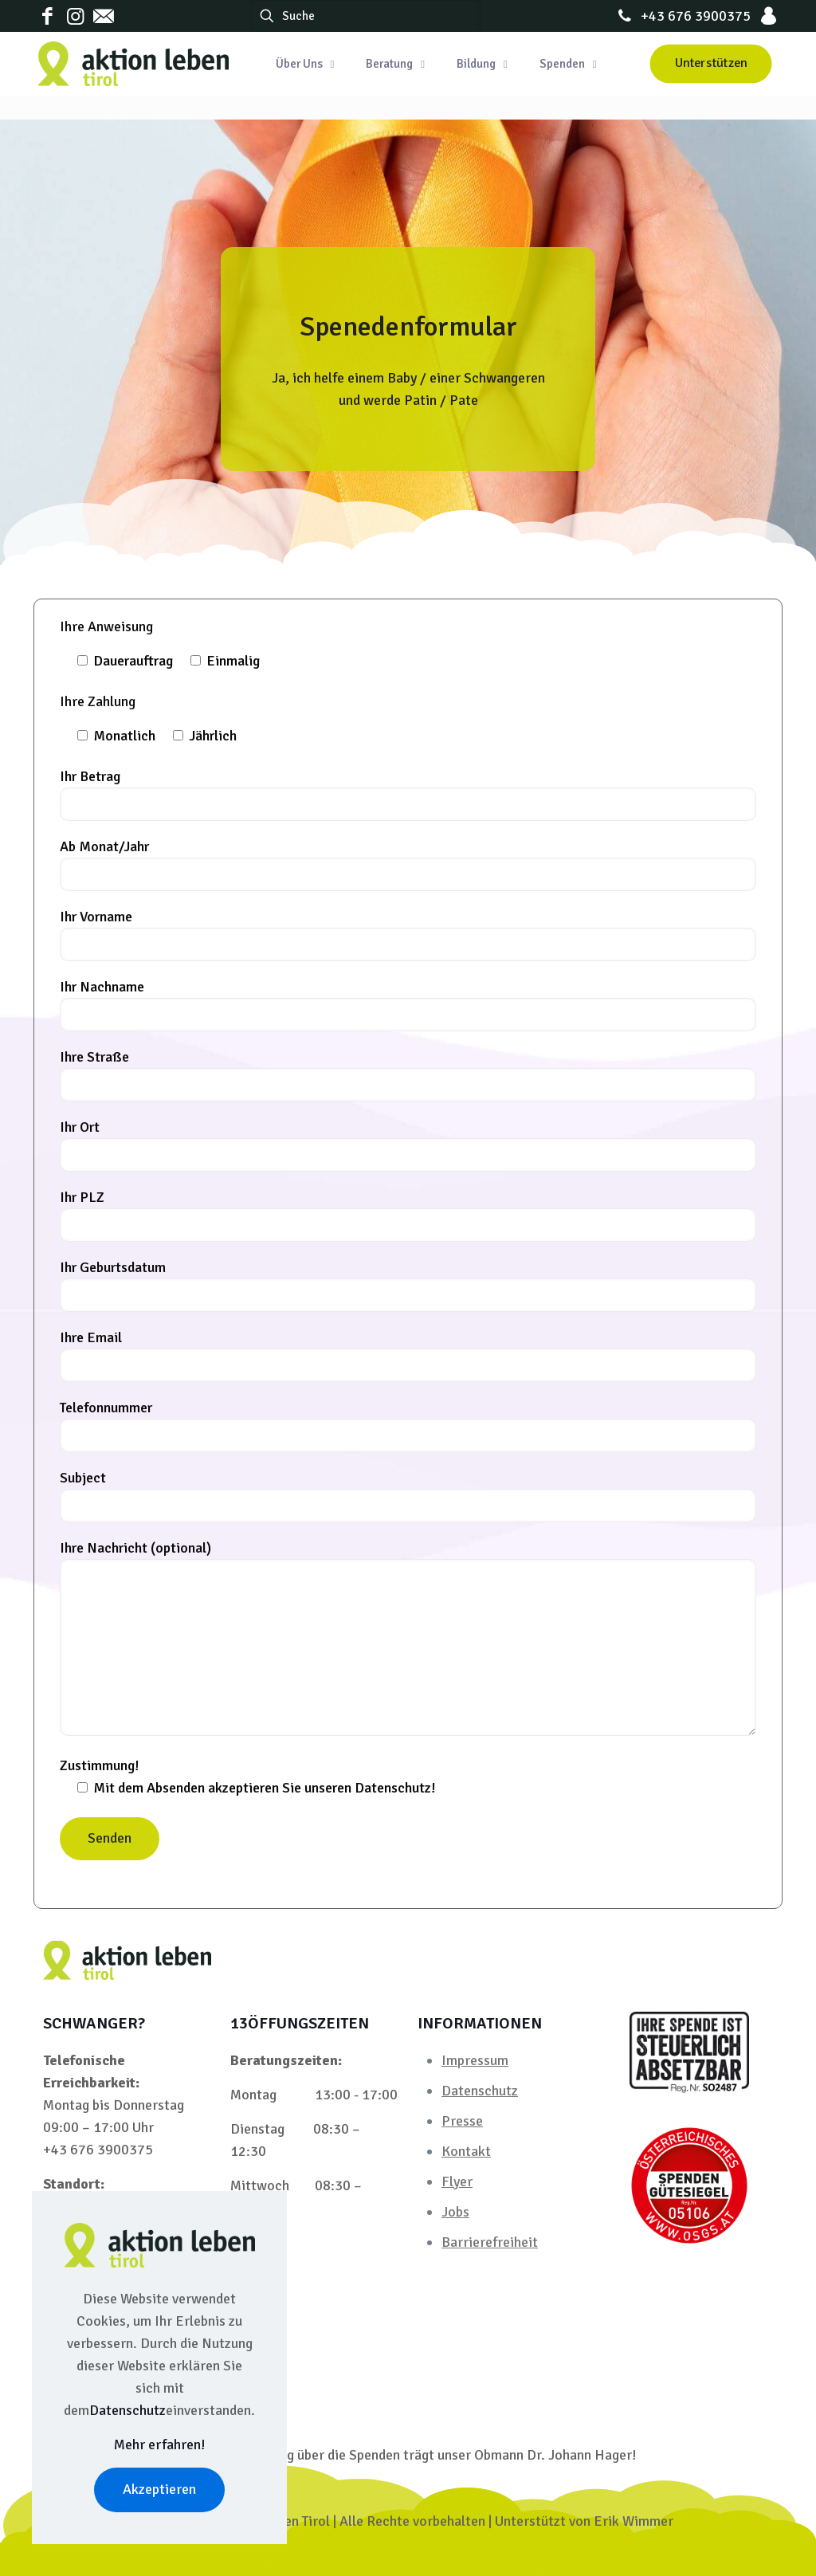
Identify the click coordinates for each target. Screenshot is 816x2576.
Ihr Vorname (408, 934)
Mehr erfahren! (160, 2444)
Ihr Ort (408, 1145)
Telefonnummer (408, 1425)
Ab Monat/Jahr (408, 864)
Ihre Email (408, 1355)
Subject (408, 1495)
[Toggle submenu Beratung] (395, 64)
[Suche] (365, 16)
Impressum (474, 2060)
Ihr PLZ (408, 1215)
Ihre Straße (408, 1074)
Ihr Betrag (408, 794)
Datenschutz (479, 2090)
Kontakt (466, 2151)
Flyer (457, 2181)
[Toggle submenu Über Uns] (305, 64)
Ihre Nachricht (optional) (408, 1637)
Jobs (455, 2212)
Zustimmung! (408, 1780)
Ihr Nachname (408, 1004)
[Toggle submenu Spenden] (568, 64)
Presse (462, 2121)
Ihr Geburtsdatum (408, 1285)
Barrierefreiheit (489, 2242)
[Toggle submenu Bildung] (482, 64)
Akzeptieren (159, 2489)
